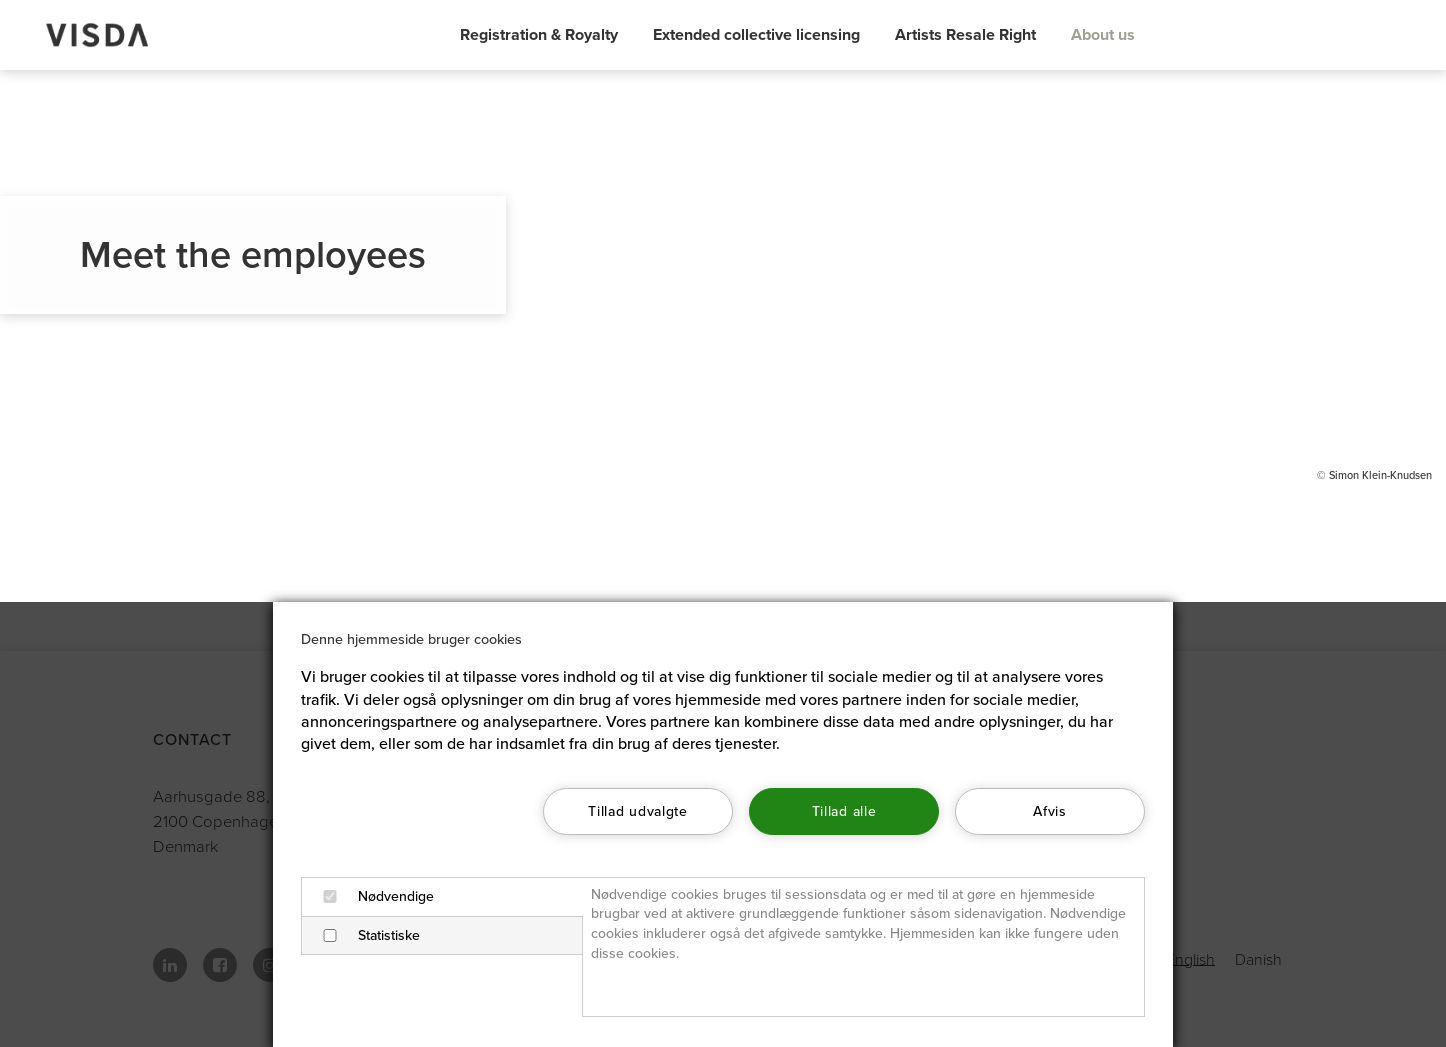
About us (1103, 35)
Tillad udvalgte (637, 811)
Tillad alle (844, 811)
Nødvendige (372, 896)
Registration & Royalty (539, 35)
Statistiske (365, 935)
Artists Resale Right (965, 35)
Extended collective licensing (756, 35)
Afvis (1049, 811)
